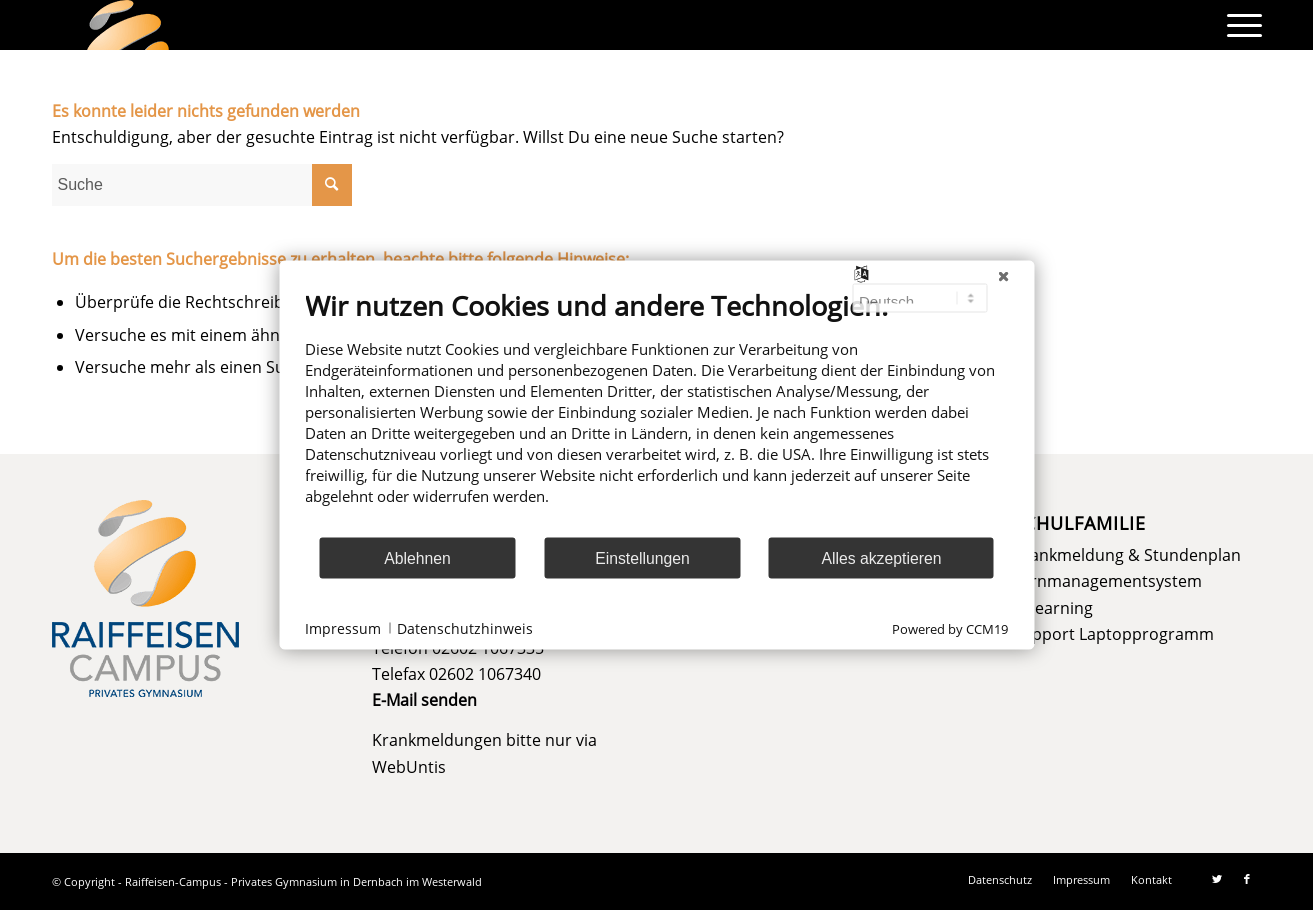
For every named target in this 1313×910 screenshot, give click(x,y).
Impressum (343, 627)
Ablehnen (417, 557)
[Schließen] (1003, 277)
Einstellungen (642, 557)
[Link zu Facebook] (1247, 879)
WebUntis (409, 767)
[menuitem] (1238, 25)
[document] (656, 412)
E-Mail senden (424, 700)
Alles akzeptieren (881, 557)
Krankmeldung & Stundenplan (1127, 555)
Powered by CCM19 (950, 629)
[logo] (128, 25)
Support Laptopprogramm (1113, 634)
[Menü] (1238, 25)
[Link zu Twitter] (1217, 879)
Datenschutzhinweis (465, 627)
